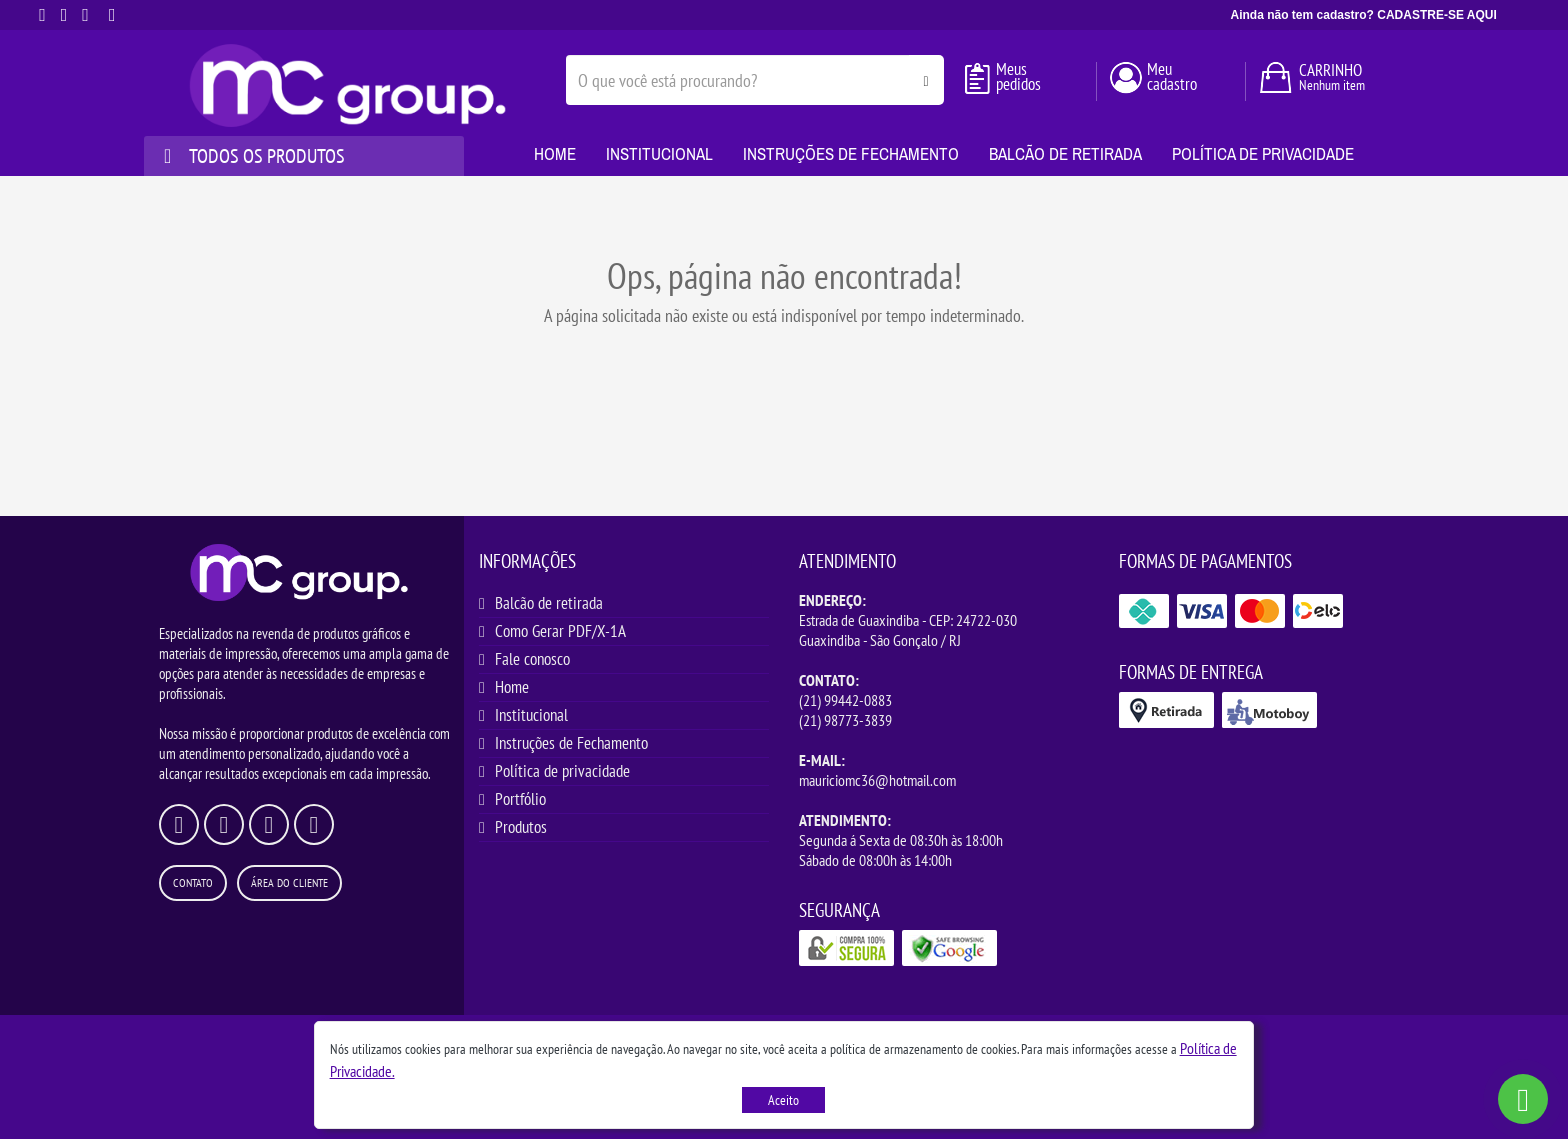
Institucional (531, 715)
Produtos (521, 827)
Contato (193, 882)
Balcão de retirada (549, 603)
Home (512, 687)
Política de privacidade (562, 771)
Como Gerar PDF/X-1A (560, 631)
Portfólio (520, 799)
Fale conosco (532, 659)
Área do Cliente (289, 882)
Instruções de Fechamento (571, 743)
